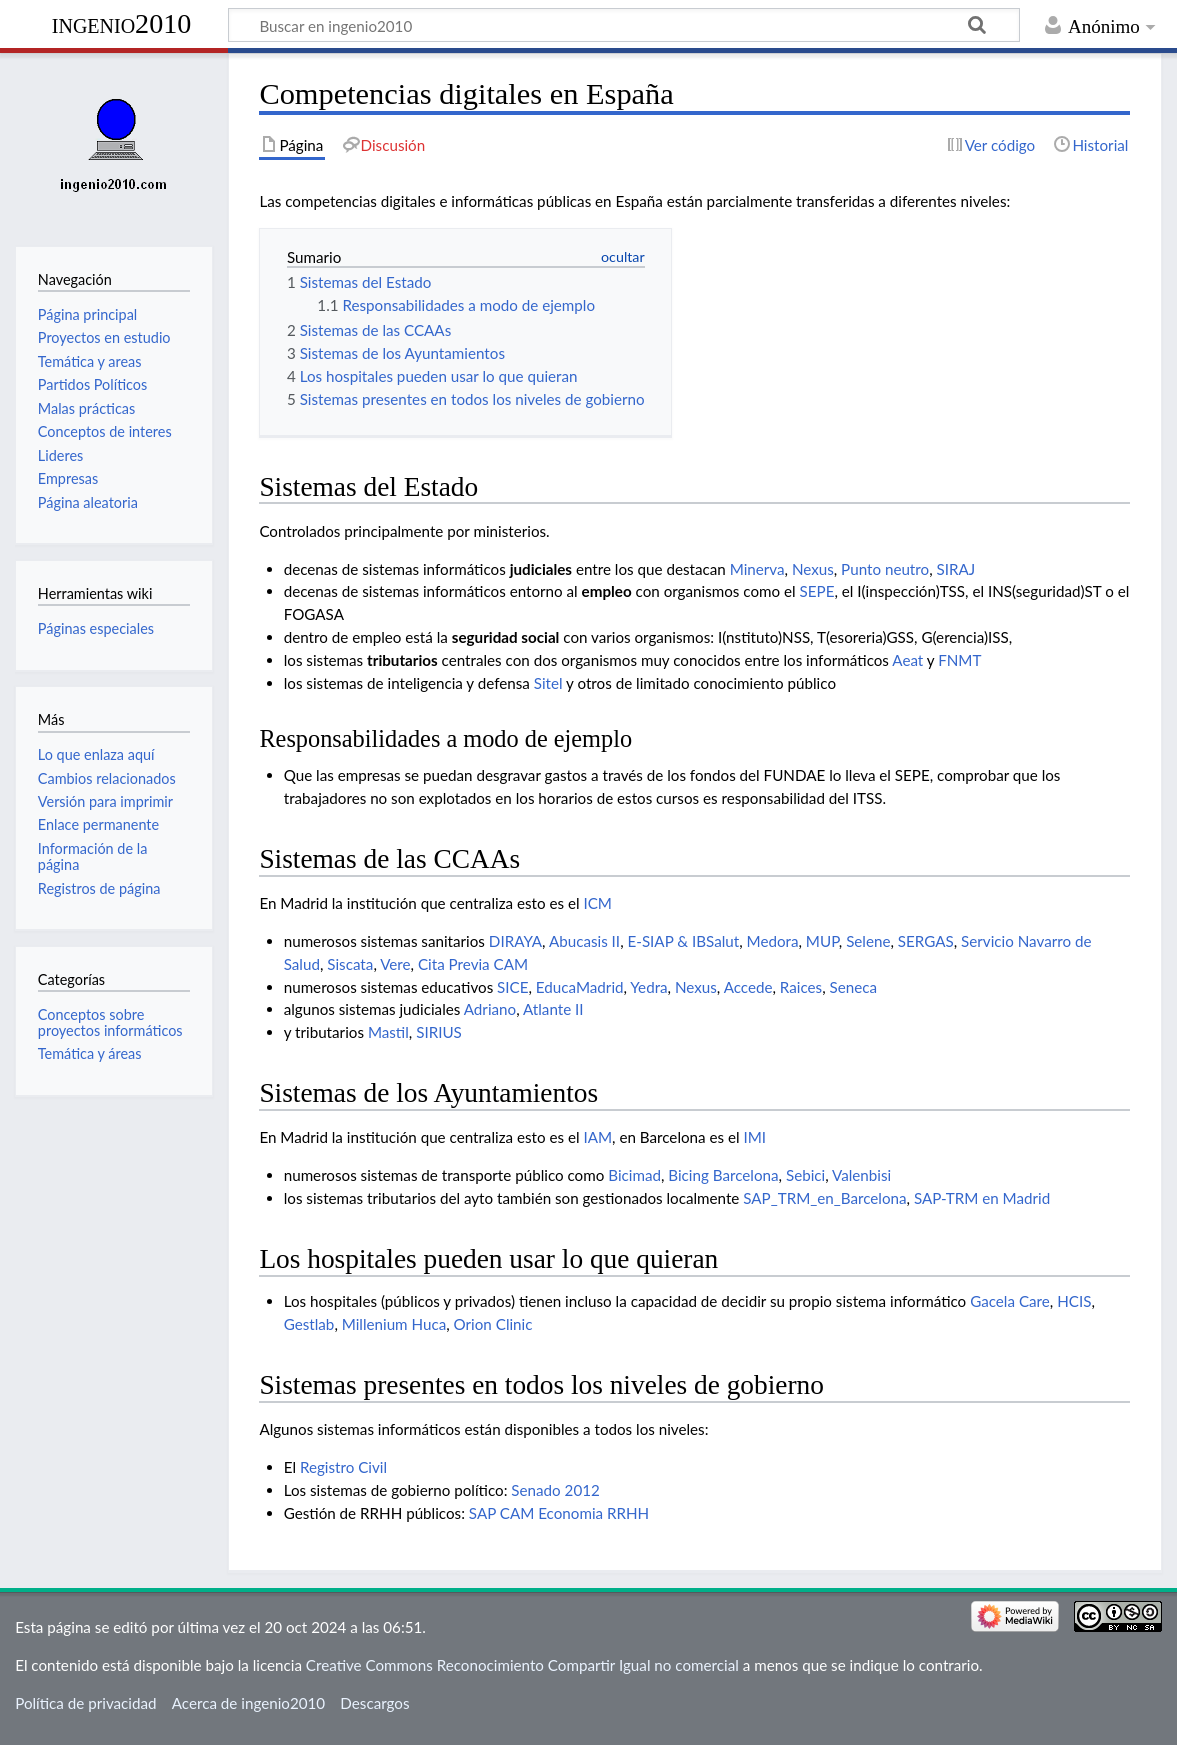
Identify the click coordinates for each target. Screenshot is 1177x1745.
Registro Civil (343, 1467)
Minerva (757, 569)
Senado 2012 (555, 1490)
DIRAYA (515, 941)
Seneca (854, 987)
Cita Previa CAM (473, 964)
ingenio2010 (122, 23)
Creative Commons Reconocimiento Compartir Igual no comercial (522, 1665)
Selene (868, 941)
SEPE (817, 591)
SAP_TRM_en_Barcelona (824, 1198)
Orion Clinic (493, 1324)
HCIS (1074, 1301)
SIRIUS (439, 1032)
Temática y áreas (90, 1053)
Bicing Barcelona (723, 1175)
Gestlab (309, 1324)
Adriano (490, 1009)
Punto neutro (885, 569)
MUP (822, 941)
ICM (597, 903)
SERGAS (926, 941)
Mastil (388, 1032)
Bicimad (634, 1175)
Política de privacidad (85, 1703)
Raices (801, 987)
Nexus (813, 569)
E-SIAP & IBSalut (683, 941)
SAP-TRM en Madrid (982, 1198)
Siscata (350, 964)
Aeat (907, 660)
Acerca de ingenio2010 (248, 1703)
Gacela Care (1010, 1301)
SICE (512, 987)
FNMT (959, 660)
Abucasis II (584, 941)
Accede (748, 987)
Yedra (648, 987)
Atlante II (553, 1009)
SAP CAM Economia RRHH (559, 1513)
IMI (754, 1137)
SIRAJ (955, 569)
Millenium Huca (394, 1324)
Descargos (374, 1703)
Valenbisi (861, 1175)
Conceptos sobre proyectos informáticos (110, 1022)
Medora (773, 941)
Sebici (805, 1175)
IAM (597, 1137)
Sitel (548, 683)
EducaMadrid (580, 987)
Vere (395, 964)
